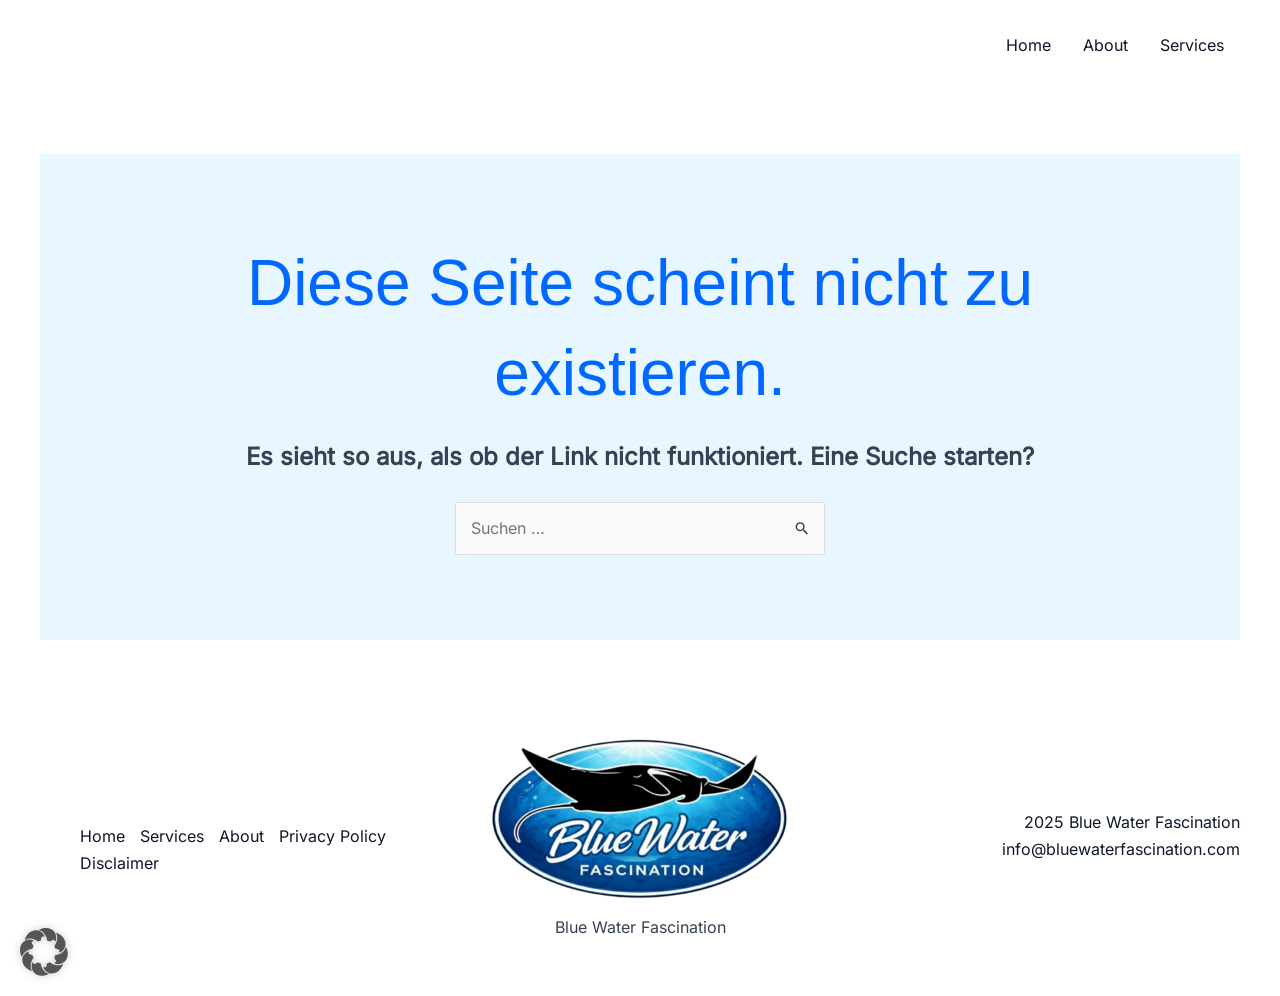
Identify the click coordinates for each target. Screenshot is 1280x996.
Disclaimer (119, 863)
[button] (44, 952)
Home (1028, 45)
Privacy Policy (332, 836)
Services (1192, 45)
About (1105, 45)
